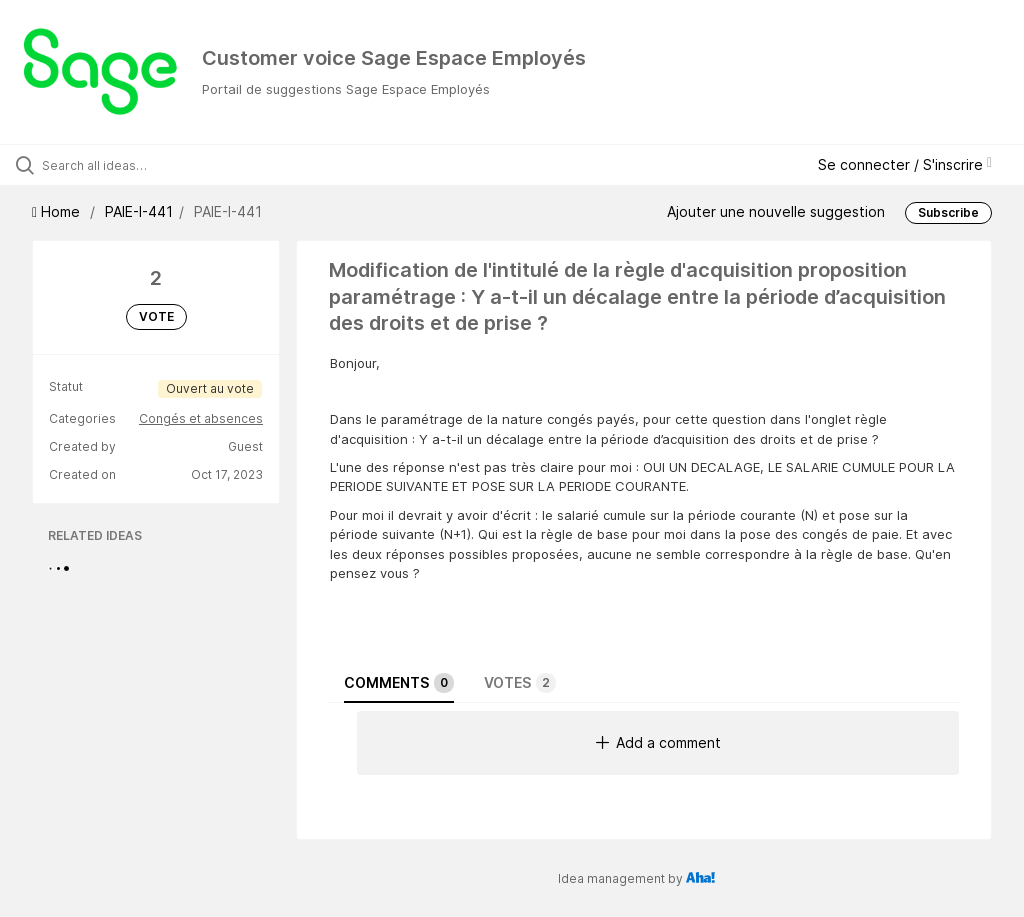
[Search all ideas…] (135, 165)
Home (58, 211)
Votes (520, 683)
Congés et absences (201, 418)
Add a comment (658, 742)
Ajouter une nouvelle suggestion (776, 211)
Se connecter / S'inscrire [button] (905, 164)
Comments (399, 683)
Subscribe (948, 212)
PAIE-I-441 (139, 211)
